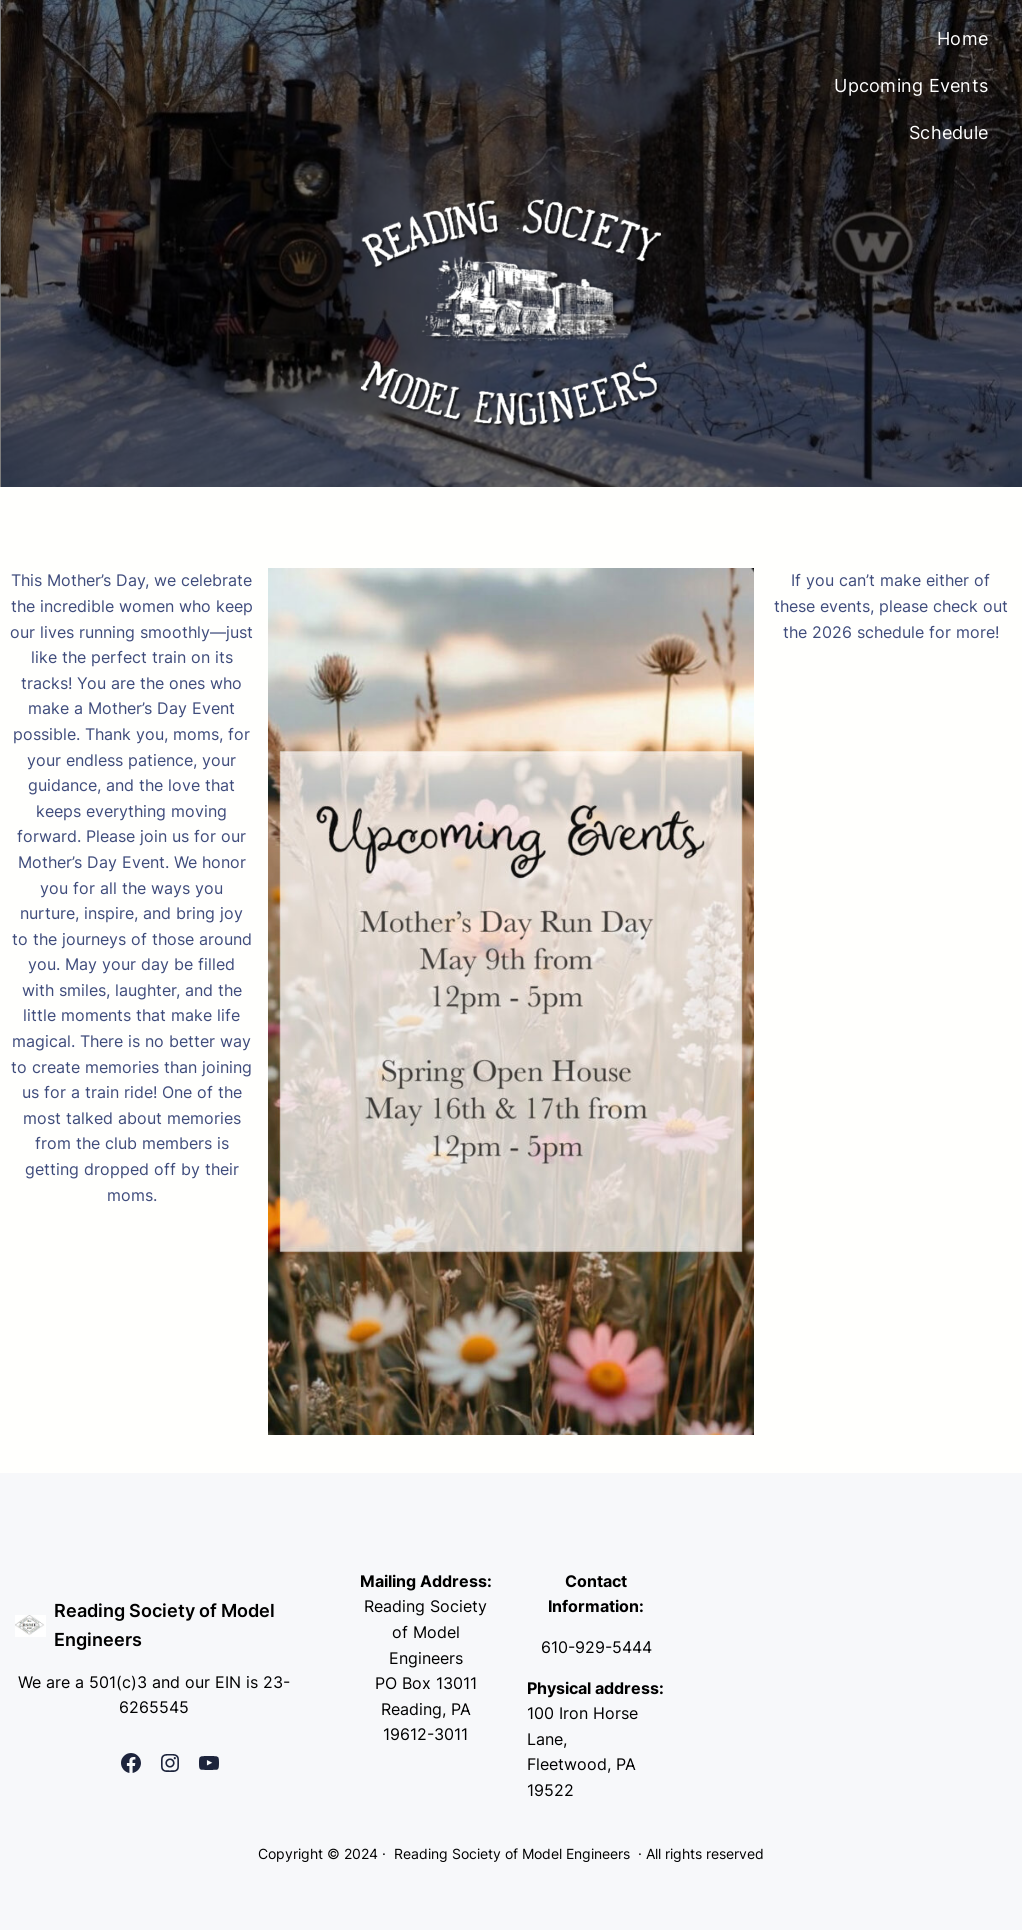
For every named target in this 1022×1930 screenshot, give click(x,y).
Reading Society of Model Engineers (512, 1853)
